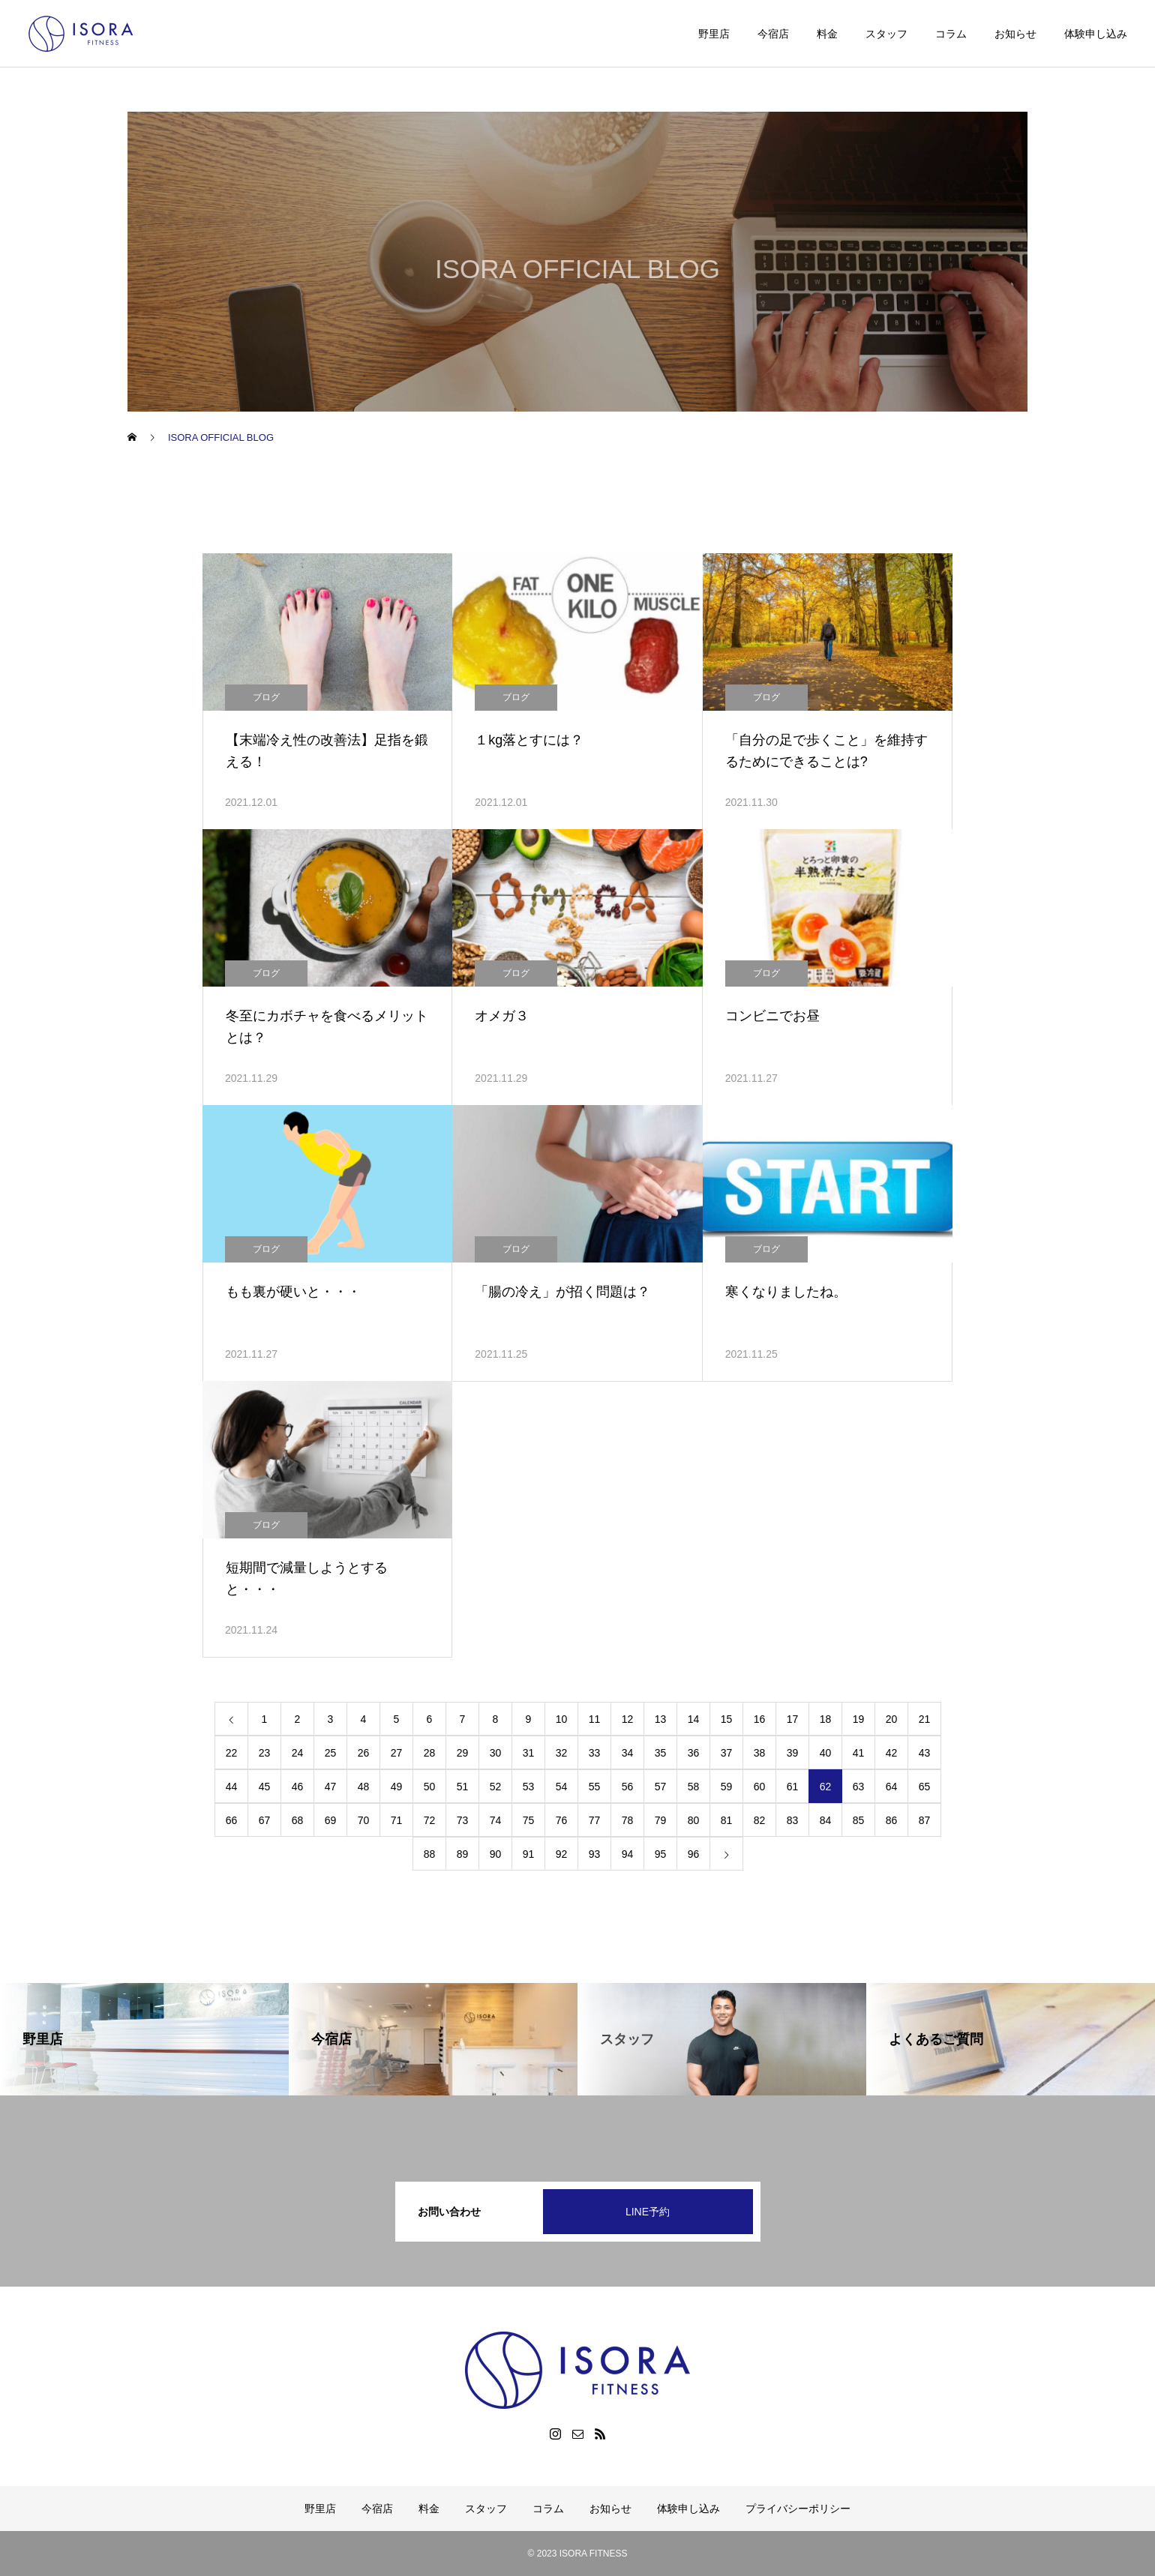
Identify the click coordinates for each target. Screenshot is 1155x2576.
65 (925, 1787)
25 (331, 1753)
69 (331, 1820)
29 (463, 1753)
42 (892, 1753)
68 (298, 1820)
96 (694, 1854)
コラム (951, 34)
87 (925, 1820)
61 (793, 1787)
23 (265, 1753)
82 (760, 1820)
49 (397, 1787)
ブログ (266, 697)
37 (727, 1753)
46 (298, 1787)
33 (595, 1753)
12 (628, 1719)
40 (826, 1753)
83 (793, 1820)
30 (496, 1753)
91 (529, 1854)
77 (595, 1820)
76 (562, 1820)
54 (562, 1787)
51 (463, 1787)
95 (661, 1854)
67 (265, 1820)
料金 (827, 34)
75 (529, 1820)
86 (892, 1820)
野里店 (714, 34)
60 (760, 1787)
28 (430, 1753)
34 (628, 1753)
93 (595, 1854)
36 (694, 1753)
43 (925, 1753)
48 (364, 1787)
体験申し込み (1095, 34)
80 (694, 1820)
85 (859, 1820)
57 (661, 1787)
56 (628, 1787)
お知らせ (1015, 34)
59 (727, 1787)
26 (364, 1753)
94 (628, 1854)
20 (892, 1719)
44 (232, 1787)
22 (232, 1753)
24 (298, 1753)
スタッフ (887, 34)
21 (925, 1719)
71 (397, 1820)
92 (562, 1854)
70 (364, 1820)
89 (463, 1854)
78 (628, 1820)
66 (232, 1820)
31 (529, 1753)
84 (826, 1820)
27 (397, 1753)
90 (496, 1854)
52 (496, 1787)
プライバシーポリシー (798, 2509)
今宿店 (773, 34)
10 (562, 1719)
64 (892, 1787)
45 (265, 1787)
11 (595, 1719)
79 (661, 1820)
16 (760, 1719)
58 (694, 1787)
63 (859, 1787)
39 (793, 1753)
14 (694, 1719)
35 (661, 1753)
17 (793, 1719)
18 (826, 1719)
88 (430, 1854)
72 (430, 1820)
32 (562, 1753)
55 (595, 1787)
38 (760, 1753)
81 (727, 1820)
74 (496, 1820)
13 (661, 1719)
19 (859, 1719)
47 (331, 1787)
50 (430, 1787)
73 (463, 1820)
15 (727, 1719)
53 (529, 1787)
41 (859, 1753)
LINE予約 (648, 2212)
